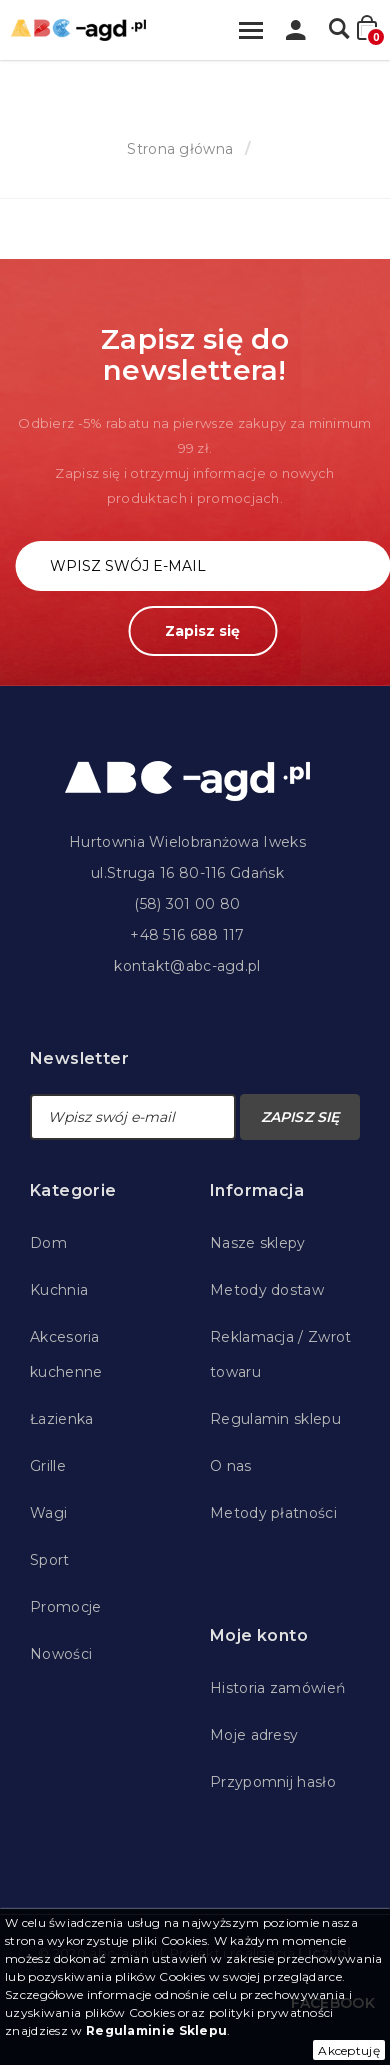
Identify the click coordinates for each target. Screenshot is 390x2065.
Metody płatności (273, 1513)
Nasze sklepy (258, 1243)
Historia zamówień (277, 1688)
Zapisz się (202, 631)
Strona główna (180, 149)
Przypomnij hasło (273, 1782)
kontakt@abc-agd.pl (187, 966)
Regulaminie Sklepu (156, 2030)
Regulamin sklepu (275, 1419)
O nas (231, 1466)
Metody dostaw (267, 1290)
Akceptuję (349, 2050)
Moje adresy (254, 1735)
